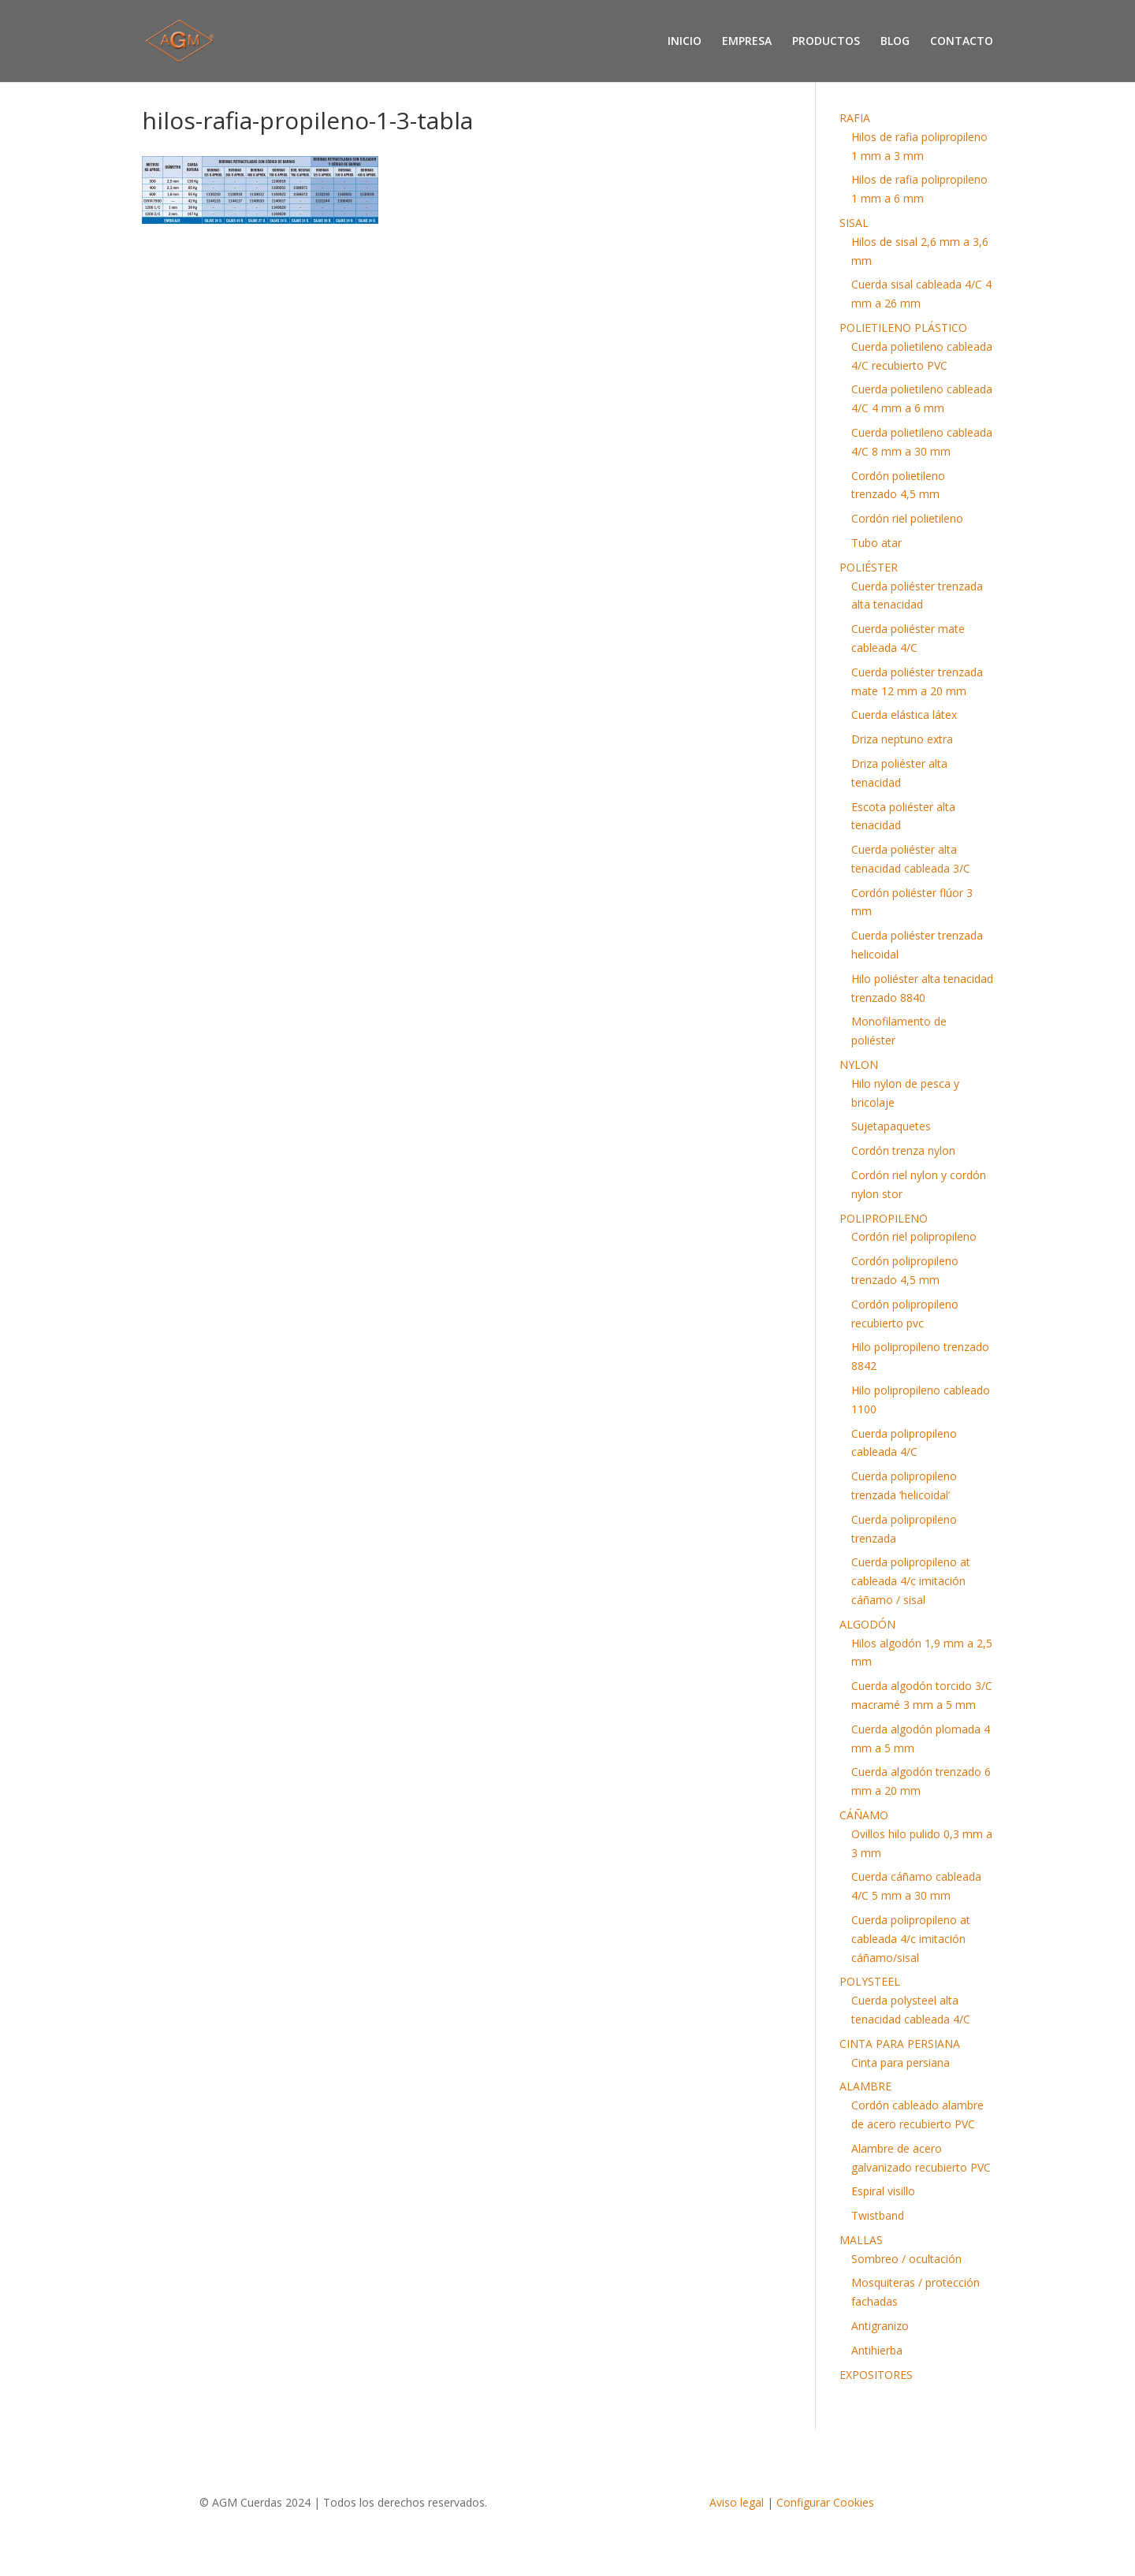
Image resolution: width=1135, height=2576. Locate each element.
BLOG (895, 41)
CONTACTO (961, 41)
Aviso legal (736, 2502)
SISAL (854, 222)
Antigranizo (880, 2325)
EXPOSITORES (876, 2374)
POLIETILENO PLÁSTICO (903, 327)
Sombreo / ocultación (906, 2258)
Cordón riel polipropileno (914, 1236)
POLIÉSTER (868, 567)
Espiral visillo (883, 2190)
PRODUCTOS (826, 41)
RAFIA (854, 117)
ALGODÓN (867, 1624)
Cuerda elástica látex (904, 714)
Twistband (877, 2215)
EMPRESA (747, 41)
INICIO (684, 41)
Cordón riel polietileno (907, 518)
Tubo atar (876, 542)
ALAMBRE (865, 2086)
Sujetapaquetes (891, 1126)
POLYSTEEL (869, 1981)
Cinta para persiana (900, 2062)
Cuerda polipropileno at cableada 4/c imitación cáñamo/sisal (910, 1938)
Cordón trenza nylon (903, 1150)
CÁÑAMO (863, 1814)
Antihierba (876, 2350)
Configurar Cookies (825, 2502)
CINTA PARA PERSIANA (899, 2043)
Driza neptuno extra (902, 738)
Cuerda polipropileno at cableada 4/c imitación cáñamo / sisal (910, 1580)
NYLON (858, 1064)
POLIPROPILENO (883, 1218)
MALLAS (861, 2239)
